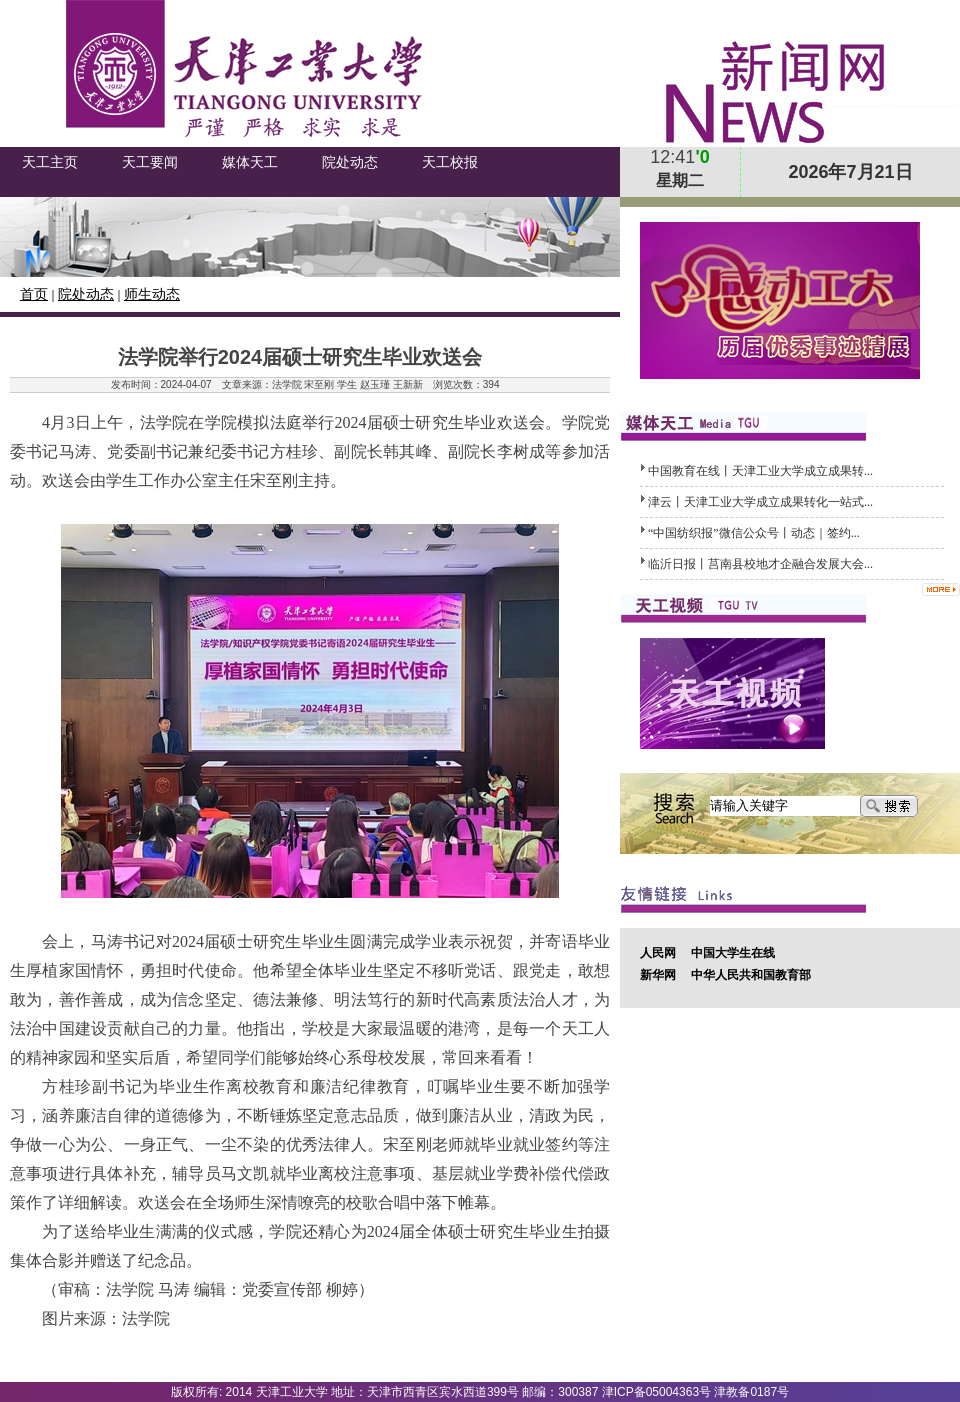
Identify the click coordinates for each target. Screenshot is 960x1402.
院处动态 (86, 294)
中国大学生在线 (733, 953)
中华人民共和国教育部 (751, 975)
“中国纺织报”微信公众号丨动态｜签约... (754, 533)
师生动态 (152, 294)
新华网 (658, 975)
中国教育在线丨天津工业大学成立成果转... (760, 471)
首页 (34, 294)
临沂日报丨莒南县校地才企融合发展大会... (760, 564)
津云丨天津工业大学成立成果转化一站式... (760, 502)
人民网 (658, 953)
